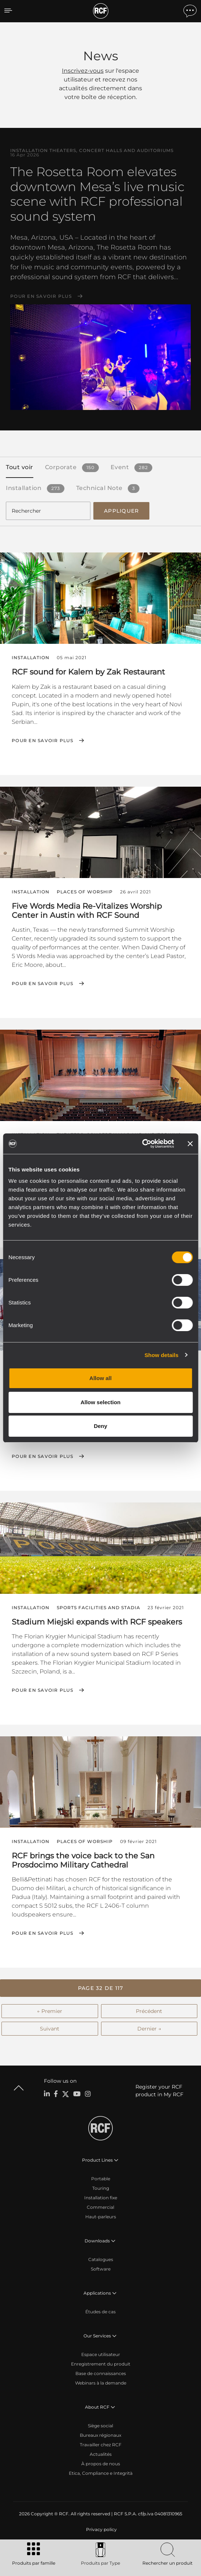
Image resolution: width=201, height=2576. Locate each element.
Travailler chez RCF (101, 2444)
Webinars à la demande (100, 2383)
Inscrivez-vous (83, 70)
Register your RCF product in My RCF (159, 2090)
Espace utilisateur (100, 2354)
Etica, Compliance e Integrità (101, 2473)
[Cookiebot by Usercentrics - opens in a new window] (142, 1143)
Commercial (100, 2207)
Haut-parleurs (100, 2216)
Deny (100, 1426)
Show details (162, 1355)
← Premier (49, 2011)
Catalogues (100, 2259)
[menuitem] (101, 2529)
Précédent (149, 2011)
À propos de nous (100, 2463)
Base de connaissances (100, 2373)
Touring (100, 2188)
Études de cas (100, 2311)
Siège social (100, 2425)
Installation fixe (100, 2197)
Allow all (100, 1378)
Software (101, 2269)
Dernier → (149, 2028)
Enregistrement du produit (100, 2364)
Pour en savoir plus (41, 296)
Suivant (49, 2028)
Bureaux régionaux (100, 2435)
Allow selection (100, 1402)
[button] (100, 1988)
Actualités (101, 2454)
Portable (100, 2178)
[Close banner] (190, 1143)
